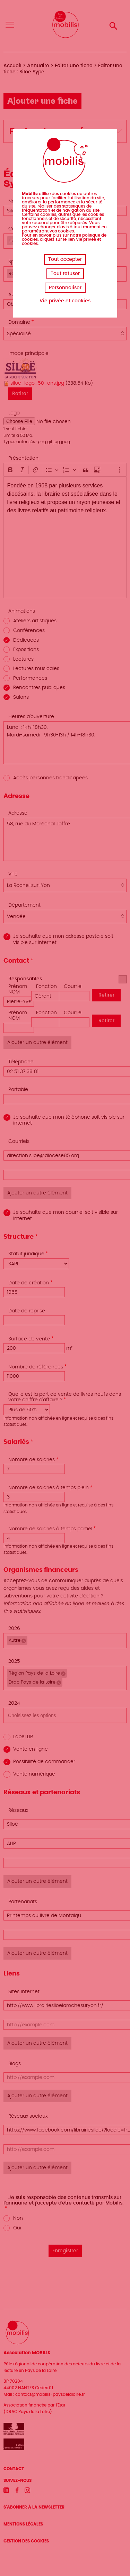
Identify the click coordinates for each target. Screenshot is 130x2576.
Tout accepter (65, 259)
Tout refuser (65, 273)
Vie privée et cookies (65, 301)
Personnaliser (65, 287)
